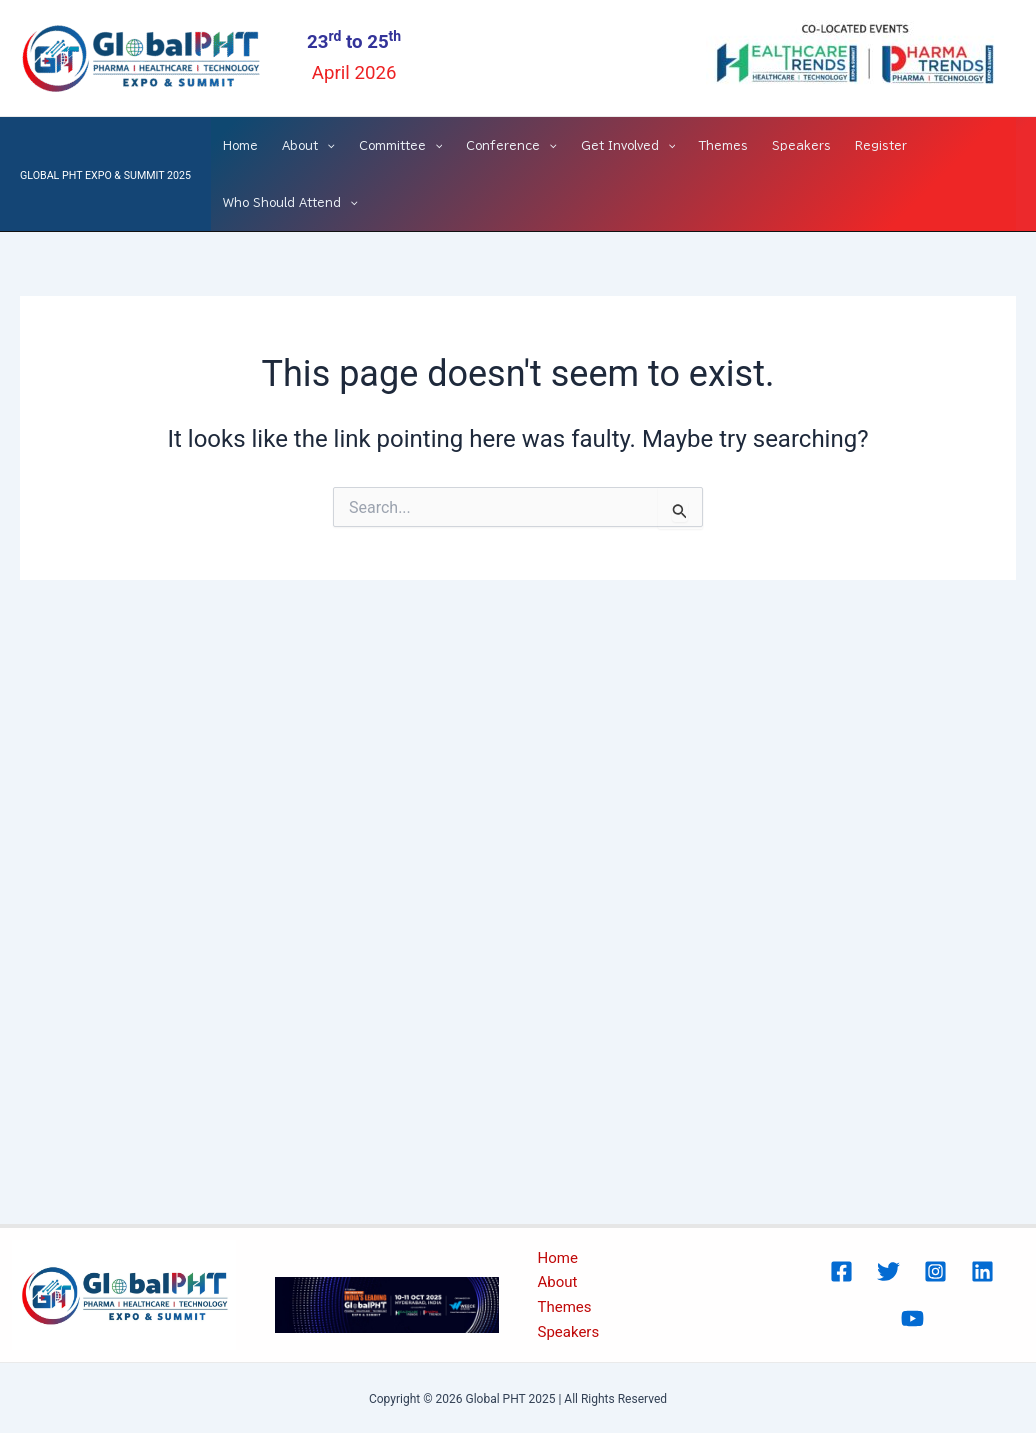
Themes (723, 145)
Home (240, 145)
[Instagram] (935, 1271)
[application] (326, 145)
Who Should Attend (290, 202)
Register (881, 145)
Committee (401, 145)
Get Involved (628, 145)
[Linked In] (982, 1271)
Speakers (801, 145)
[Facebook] (841, 1271)
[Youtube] (912, 1318)
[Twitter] (888, 1271)
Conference (511, 145)
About (308, 145)
